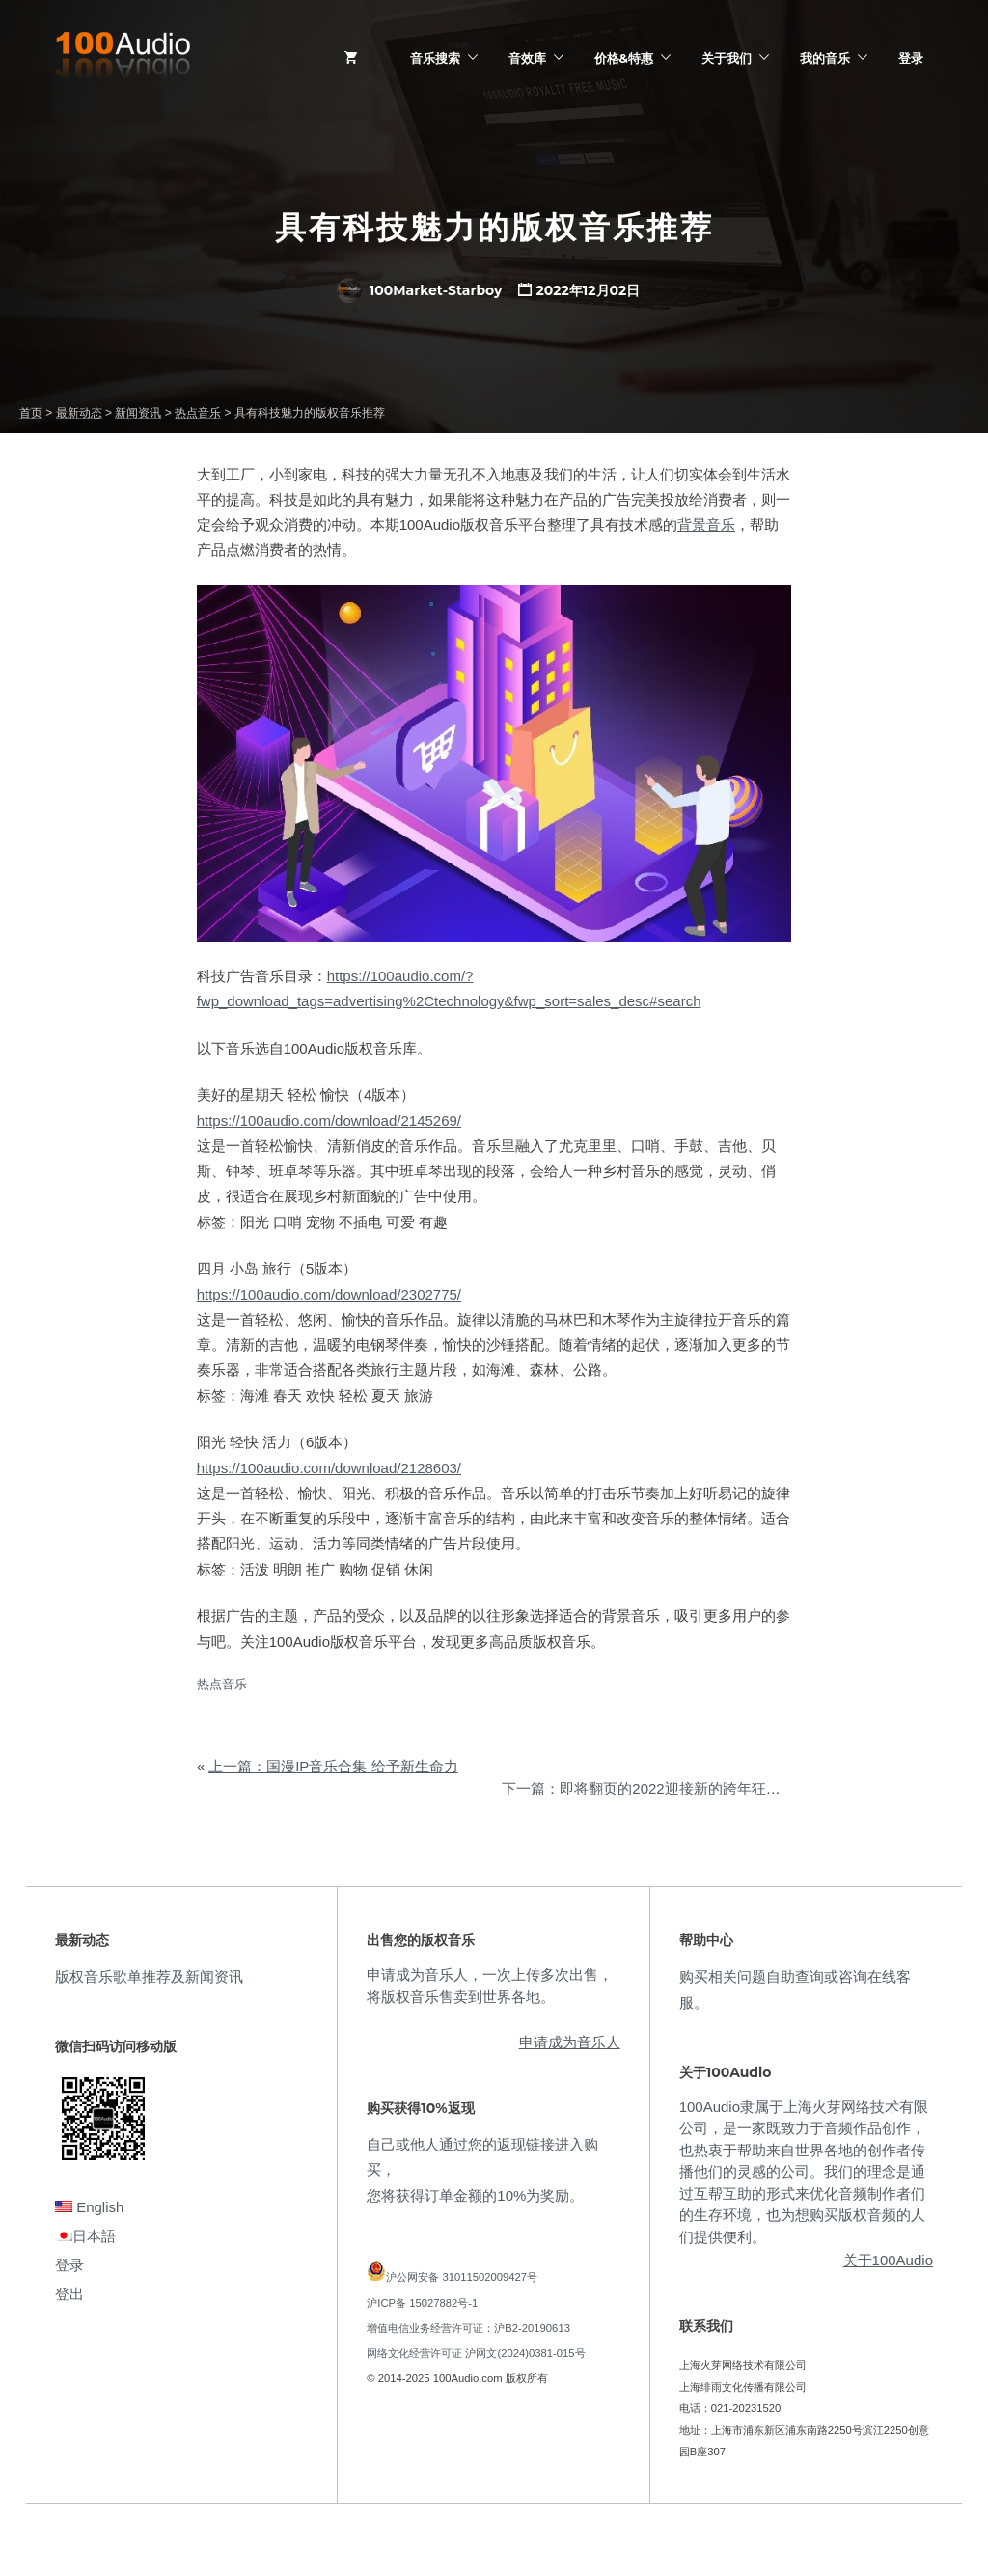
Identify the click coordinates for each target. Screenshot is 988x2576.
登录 (910, 58)
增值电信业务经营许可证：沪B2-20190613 (468, 2328)
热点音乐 (222, 1684)
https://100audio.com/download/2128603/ (329, 1468)
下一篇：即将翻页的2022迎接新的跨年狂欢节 (648, 1788)
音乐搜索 (435, 58)
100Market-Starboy (420, 290)
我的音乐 (825, 58)
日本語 (85, 2236)
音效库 (527, 58)
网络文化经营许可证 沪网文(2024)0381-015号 (476, 2353)
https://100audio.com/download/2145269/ (329, 1120)
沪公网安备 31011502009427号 (461, 2277)
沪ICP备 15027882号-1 (422, 2303)
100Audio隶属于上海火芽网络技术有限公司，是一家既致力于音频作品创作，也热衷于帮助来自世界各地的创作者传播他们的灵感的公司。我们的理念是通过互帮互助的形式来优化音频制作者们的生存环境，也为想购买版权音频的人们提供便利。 (803, 2171)
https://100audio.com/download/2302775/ (329, 1294)
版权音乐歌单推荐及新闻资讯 (149, 1976)
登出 (69, 2294)
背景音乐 (706, 524)
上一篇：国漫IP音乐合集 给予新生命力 (332, 1766)
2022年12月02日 (588, 290)
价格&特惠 (623, 58)
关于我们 (726, 58)
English (89, 2207)
